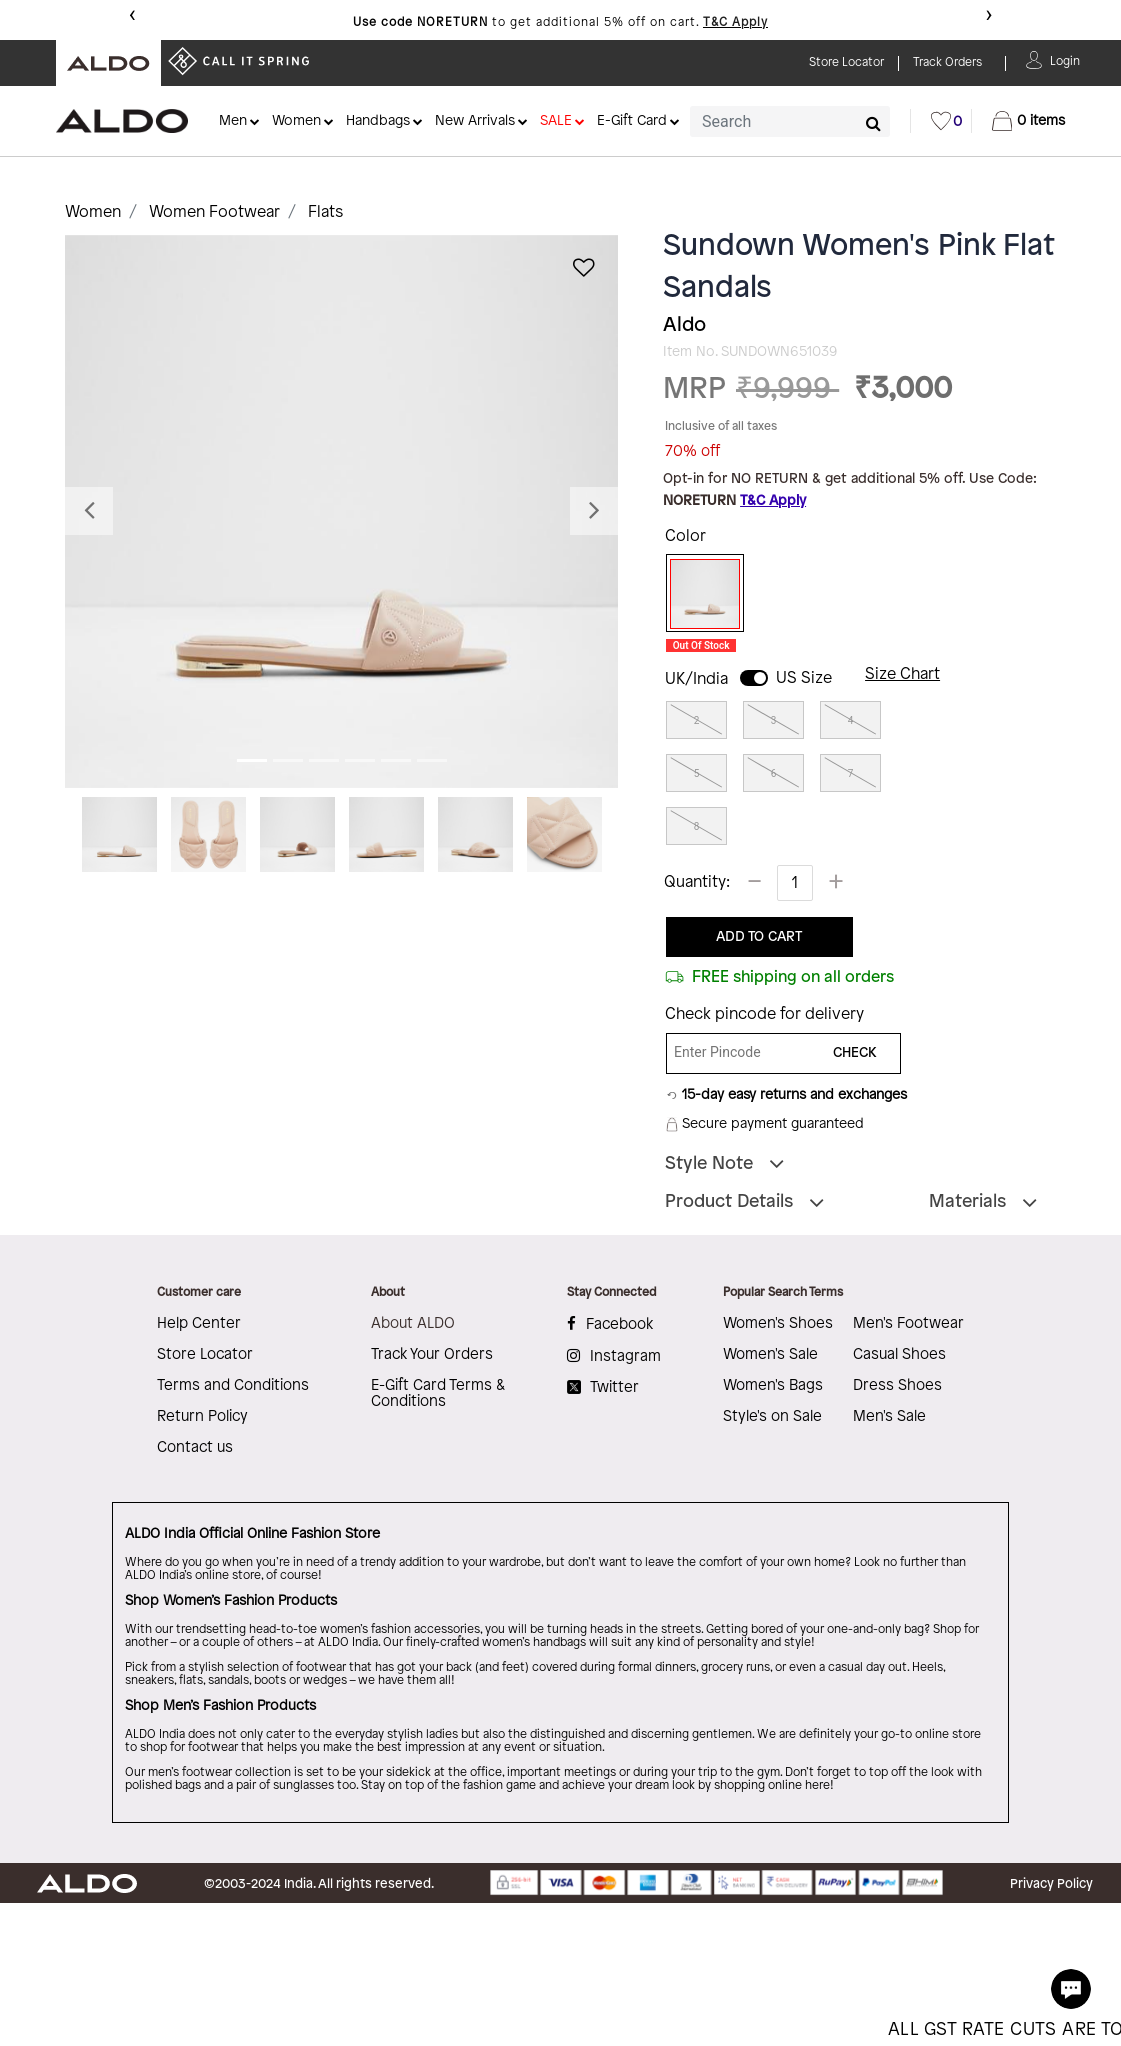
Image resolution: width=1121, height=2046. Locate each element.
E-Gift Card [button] (632, 121)
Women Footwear (214, 212)
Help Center (199, 1324)
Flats (325, 212)
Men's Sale (889, 1417)
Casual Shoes (899, 1355)
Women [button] (296, 121)
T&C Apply (735, 22)
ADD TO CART (759, 937)
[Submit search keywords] (873, 123)
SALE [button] (556, 121)
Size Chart (902, 674)
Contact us (195, 1448)
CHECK (855, 1053)
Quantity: (697, 882)
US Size (804, 678)
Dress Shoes (897, 1386)
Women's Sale (770, 1355)
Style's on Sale (772, 1417)
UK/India (696, 679)
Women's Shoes (778, 1324)
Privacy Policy (1051, 1884)
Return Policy (202, 1417)
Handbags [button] (378, 121)
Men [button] (233, 121)
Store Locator (205, 1355)
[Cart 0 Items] (1028, 121)
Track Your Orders (432, 1355)
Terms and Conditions (233, 1386)
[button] (1065, 59)
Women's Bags (773, 1386)
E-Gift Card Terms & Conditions (438, 1394)
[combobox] (790, 121)
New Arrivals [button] (475, 121)
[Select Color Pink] (698, 594)
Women (93, 212)
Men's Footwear (908, 1324)
